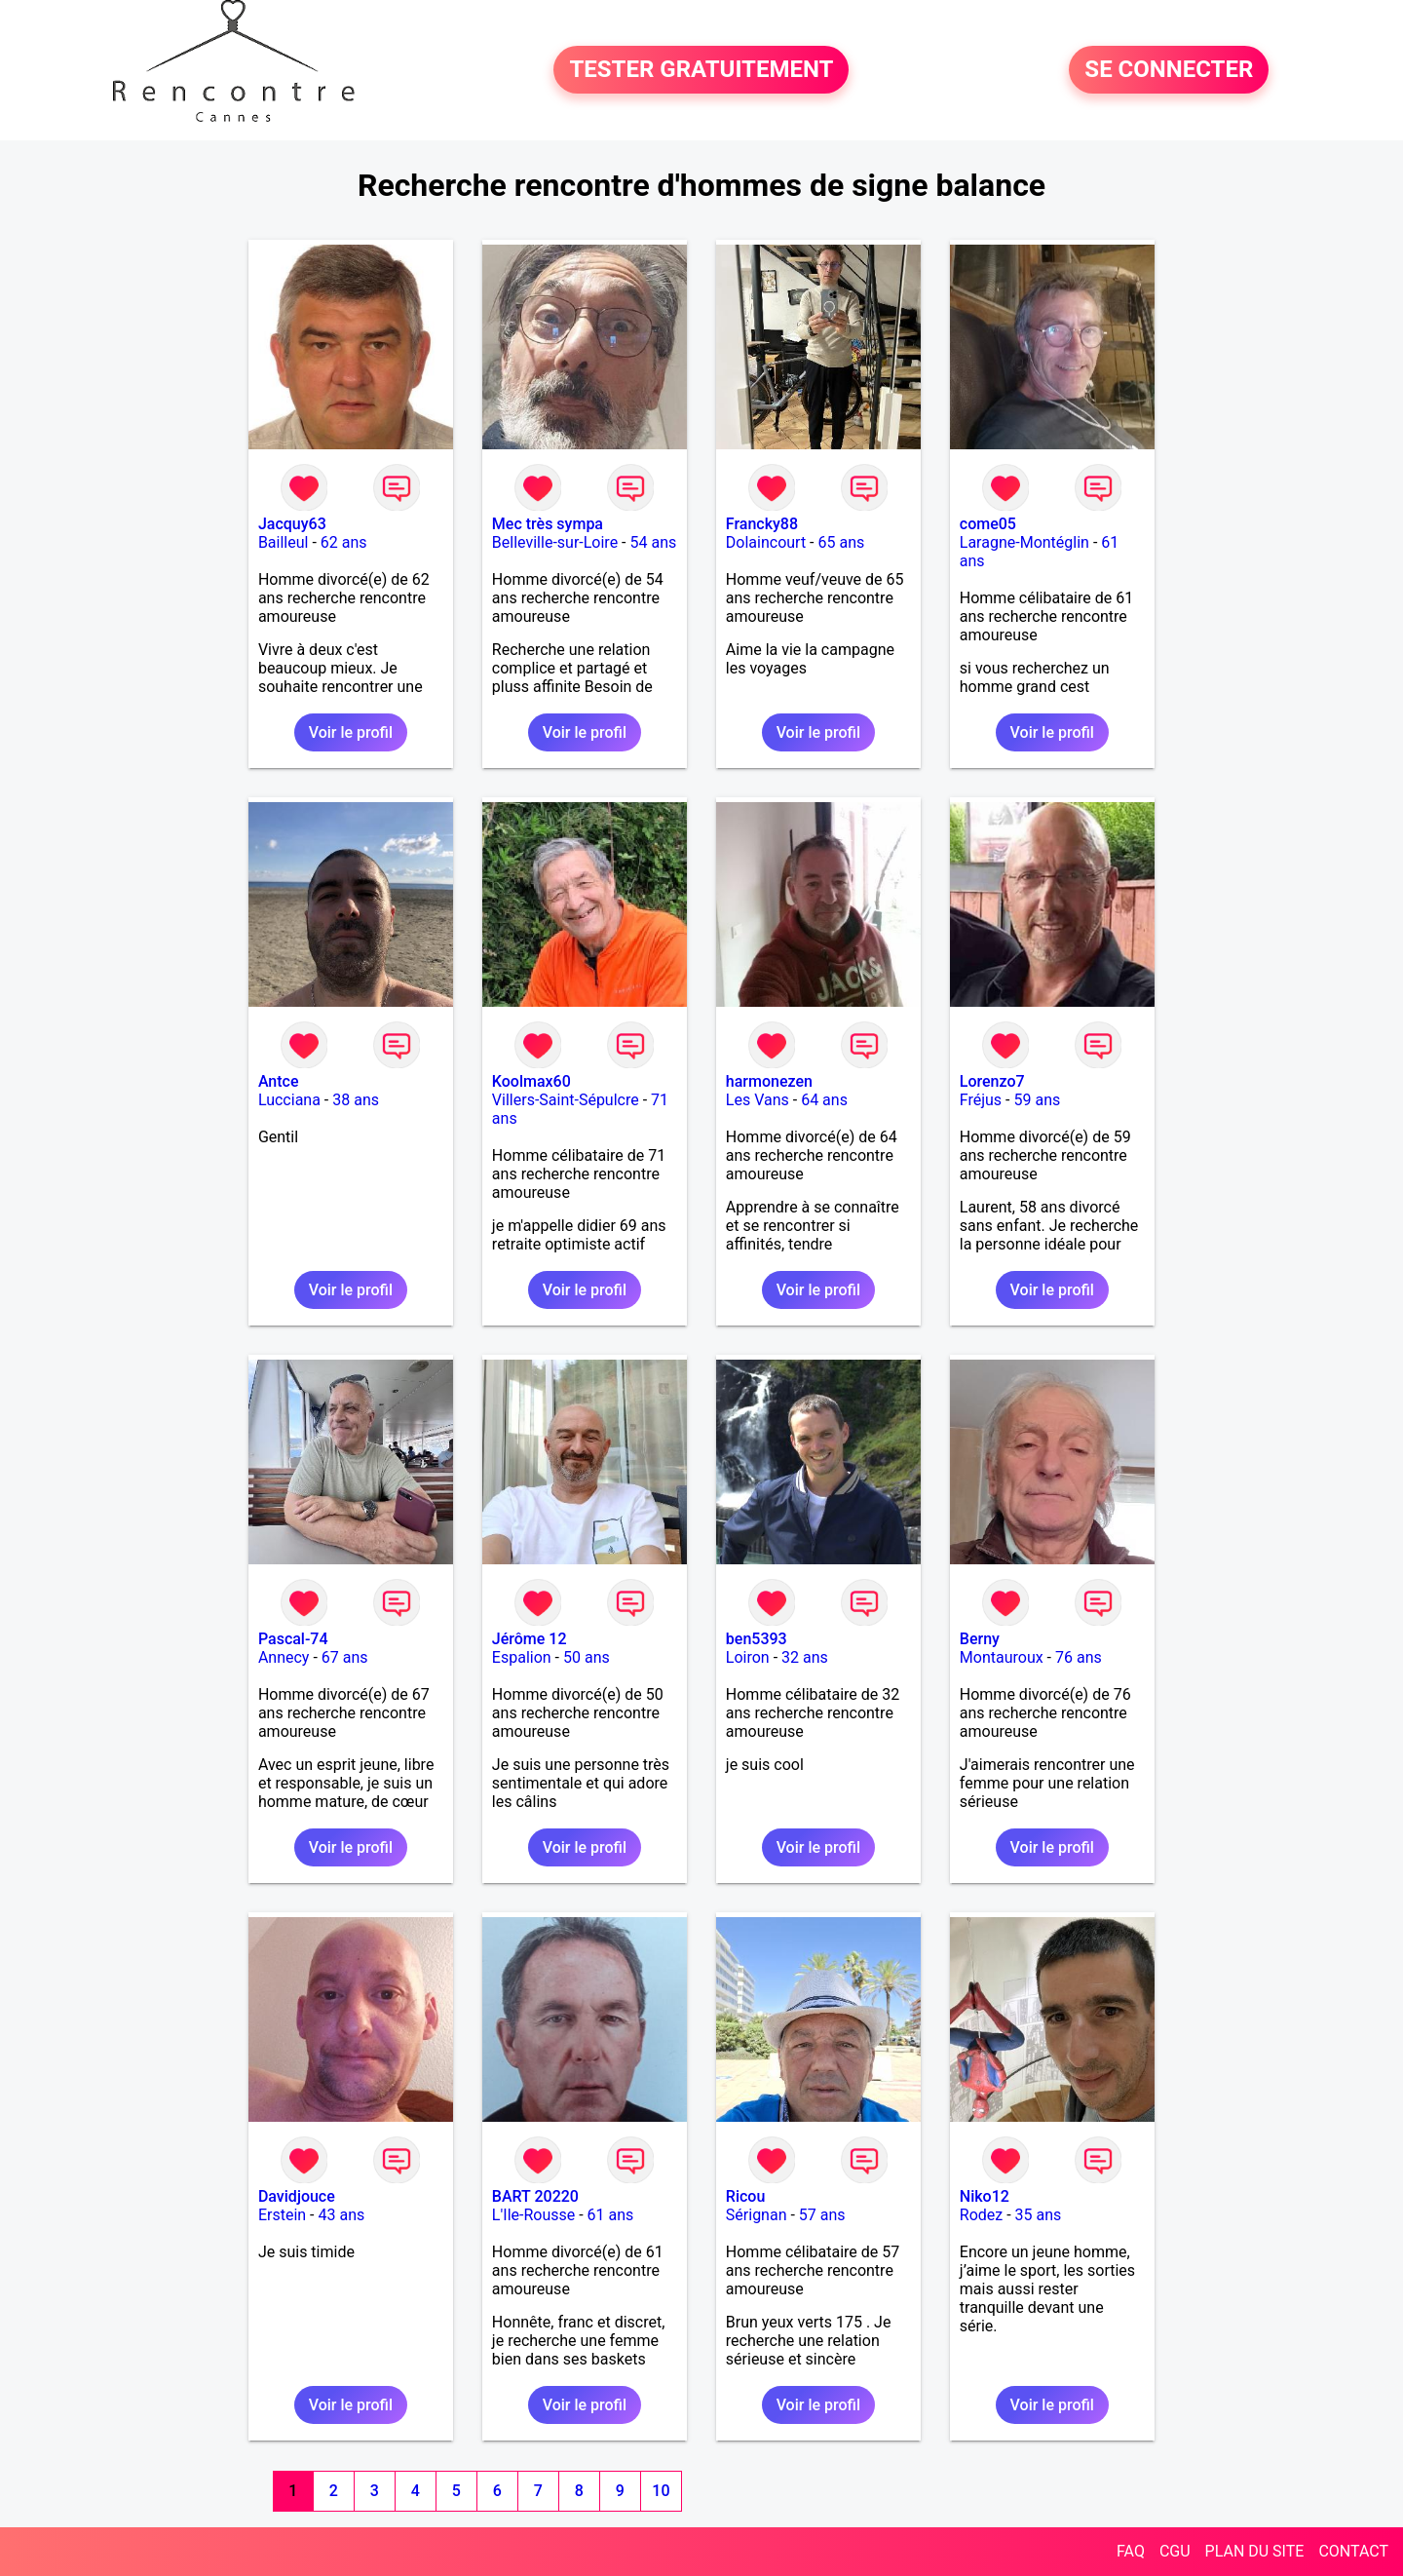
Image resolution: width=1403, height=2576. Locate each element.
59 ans (1036, 1100)
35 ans (1038, 2215)
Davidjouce (296, 2196)
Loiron (748, 1657)
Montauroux (1001, 1657)
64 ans (824, 1100)
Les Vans (757, 1100)
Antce (278, 1081)
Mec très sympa (547, 524)
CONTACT (1353, 2551)
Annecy (284, 1657)
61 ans (611, 2215)
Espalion (521, 1657)
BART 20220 (535, 2196)
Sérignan (756, 2215)
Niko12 (984, 2196)
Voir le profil (351, 732)
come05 (988, 524)
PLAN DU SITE (1255, 2551)
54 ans (652, 542)
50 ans (586, 1657)
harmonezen (769, 1081)
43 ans (341, 2215)
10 (660, 2490)
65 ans (841, 542)
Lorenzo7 (992, 1081)
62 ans (344, 542)
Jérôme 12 (529, 1639)
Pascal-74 (293, 1639)
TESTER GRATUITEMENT (701, 70)
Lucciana (289, 1100)
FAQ (1131, 2551)
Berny (980, 1639)
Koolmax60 (531, 1081)
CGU (1175, 2551)
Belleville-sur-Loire (555, 542)
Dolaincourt (766, 542)
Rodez (981, 2215)
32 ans (804, 1657)
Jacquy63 (292, 524)
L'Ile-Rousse (533, 2215)
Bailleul (283, 542)
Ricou (745, 2196)
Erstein (282, 2215)
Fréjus (981, 1100)
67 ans (345, 1657)
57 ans (822, 2215)
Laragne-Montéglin (1024, 542)
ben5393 (756, 1639)
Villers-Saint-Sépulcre (565, 1100)
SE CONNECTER (1168, 70)
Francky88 (762, 524)
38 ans (355, 1100)
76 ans (1078, 1657)
